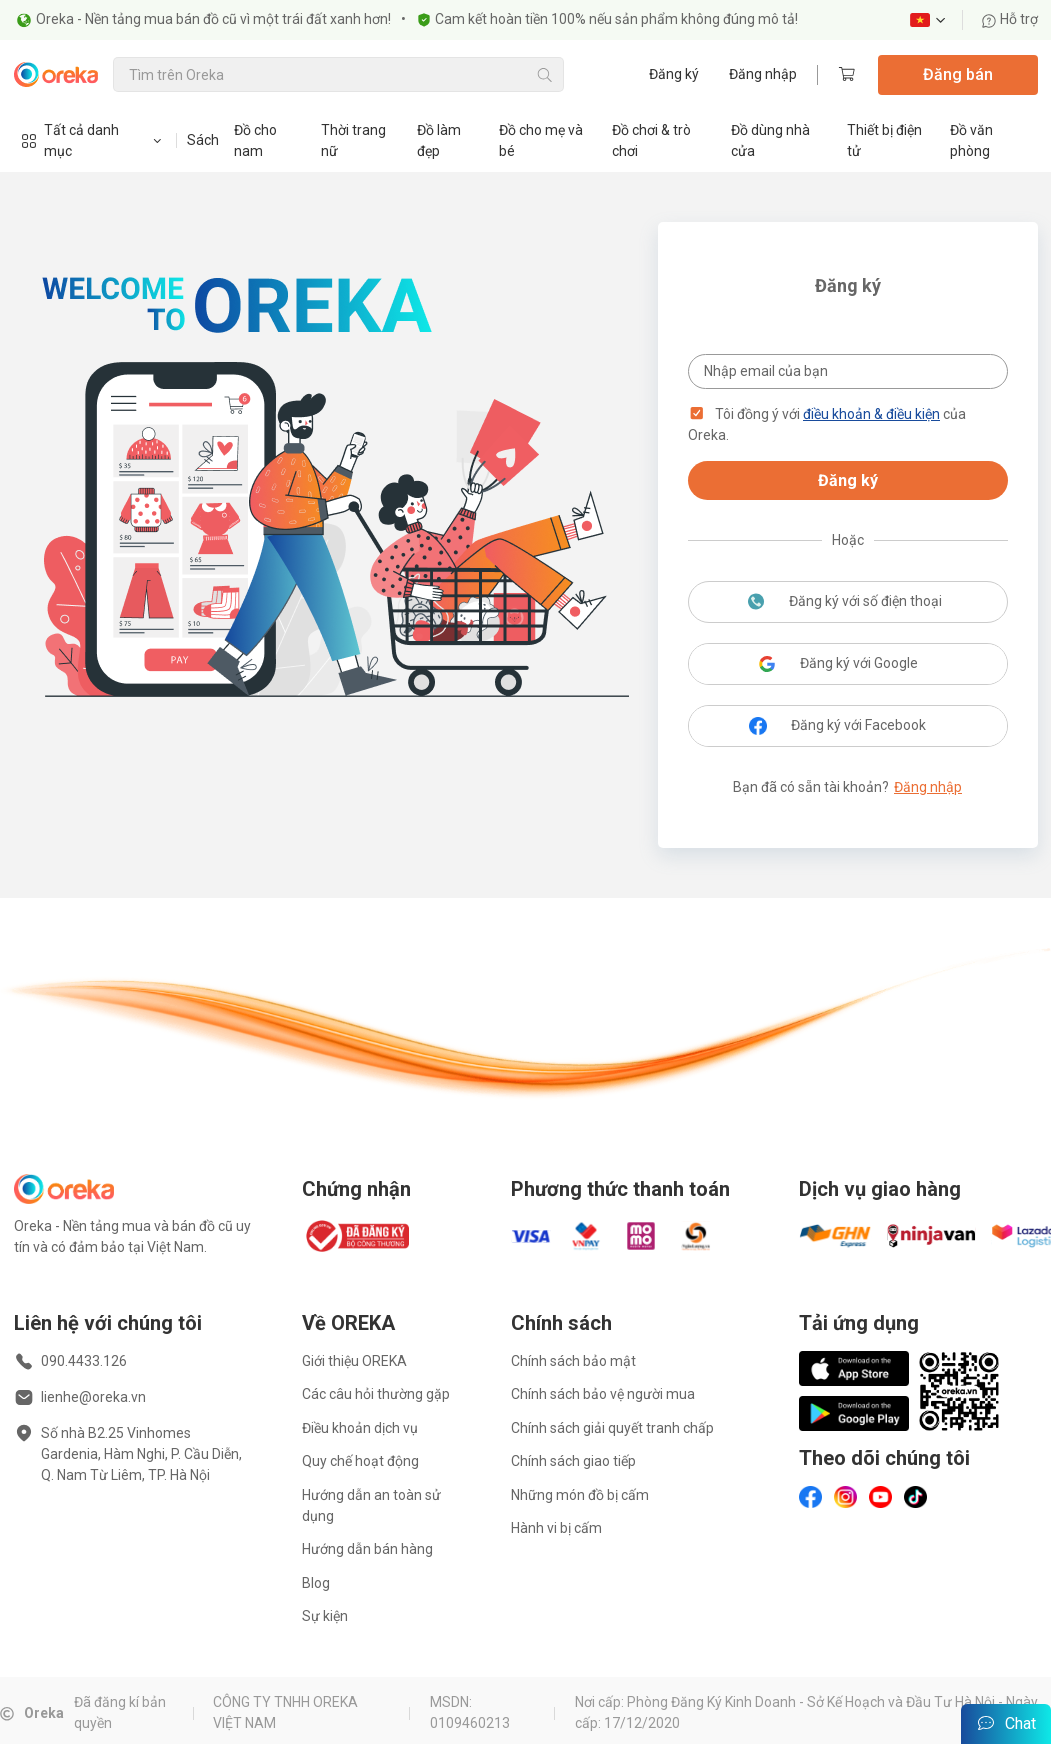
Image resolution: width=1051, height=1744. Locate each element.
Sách (203, 140)
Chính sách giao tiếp (573, 1461)
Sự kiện (325, 1616)
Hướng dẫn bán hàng (367, 1549)
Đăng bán (958, 74)
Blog (316, 1583)
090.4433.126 (84, 1361)
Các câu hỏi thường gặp (376, 1394)
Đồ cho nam (255, 140)
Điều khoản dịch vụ (360, 1428)
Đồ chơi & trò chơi (651, 140)
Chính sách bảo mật (573, 1361)
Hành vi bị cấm (556, 1528)
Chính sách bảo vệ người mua (603, 1394)
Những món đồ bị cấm (580, 1495)
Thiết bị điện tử (884, 140)
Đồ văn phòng (971, 140)
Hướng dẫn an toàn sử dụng (371, 1505)
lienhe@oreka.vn (93, 1397)
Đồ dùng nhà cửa (770, 140)
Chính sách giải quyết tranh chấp (612, 1428)
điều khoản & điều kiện (871, 414)
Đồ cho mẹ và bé (541, 140)
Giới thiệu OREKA (354, 1361)
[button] (697, 414)
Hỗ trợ (1009, 19)
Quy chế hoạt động (360, 1461)
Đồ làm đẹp (439, 140)
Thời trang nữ (353, 140)
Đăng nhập (763, 74)
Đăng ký (674, 74)
